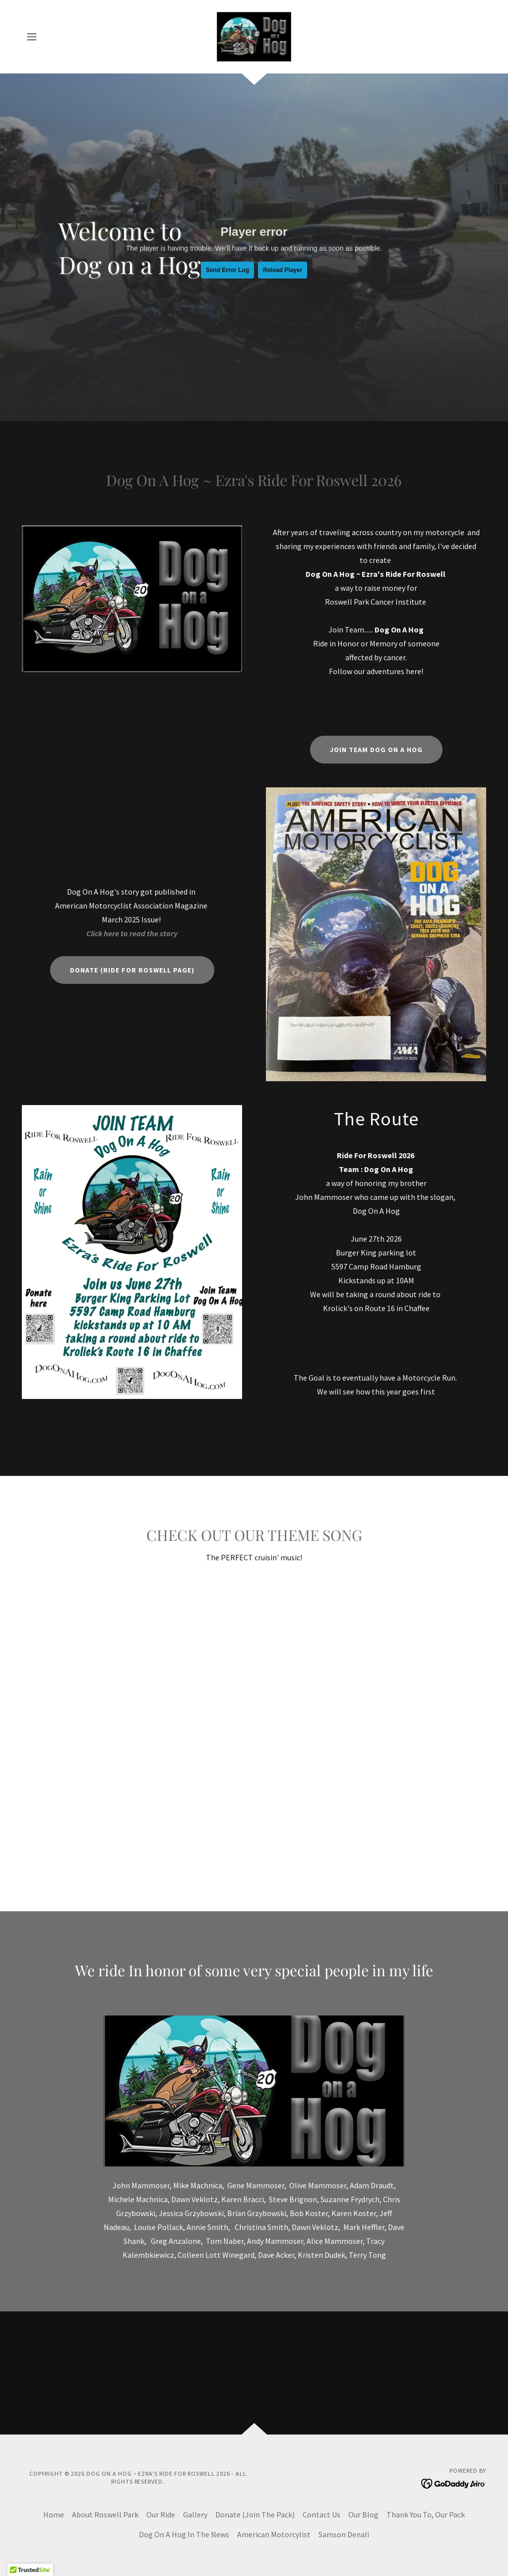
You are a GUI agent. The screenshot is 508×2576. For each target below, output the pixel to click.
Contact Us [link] (321, 2514)
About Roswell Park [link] (105, 2514)
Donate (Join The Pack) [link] (255, 2514)
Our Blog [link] (363, 2514)
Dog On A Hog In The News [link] (184, 2534)
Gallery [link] (195, 2514)
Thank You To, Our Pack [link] (425, 2514)
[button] (32, 37)
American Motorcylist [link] (274, 2534)
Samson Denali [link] (343, 2534)
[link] (254, 36)
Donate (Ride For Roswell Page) (132, 970)
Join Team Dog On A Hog (376, 749)
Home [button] (53, 2514)
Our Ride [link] (160, 2514)
